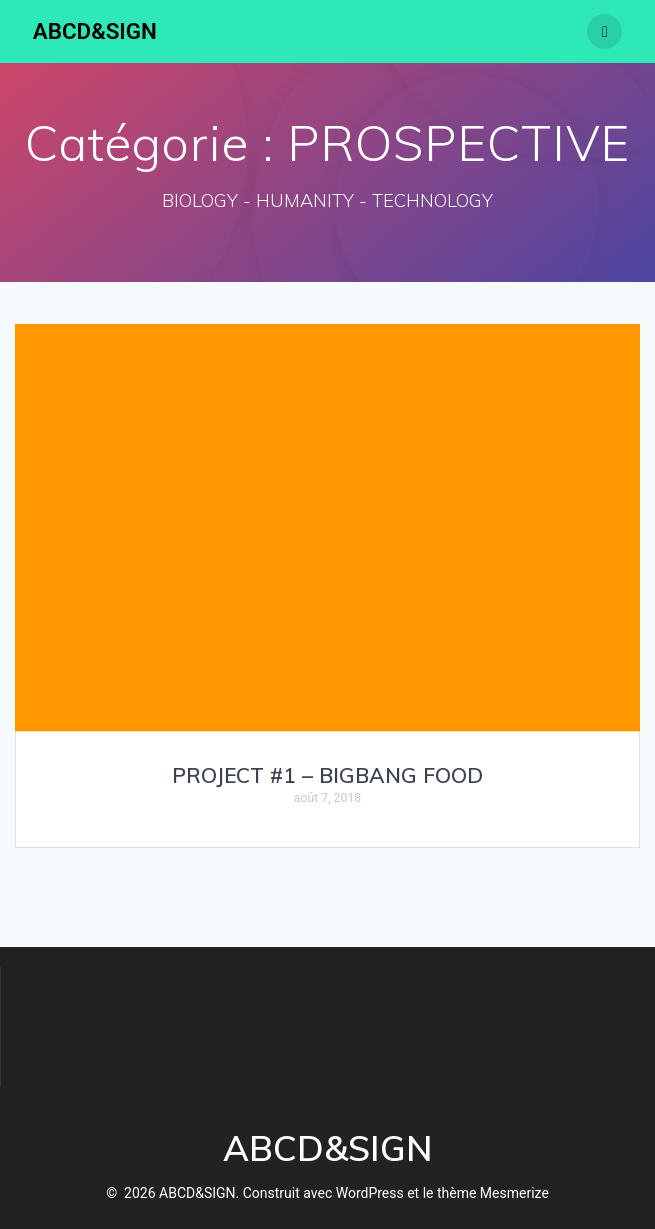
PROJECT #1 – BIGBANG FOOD (327, 775)
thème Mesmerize (493, 1193)
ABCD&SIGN (95, 31)
